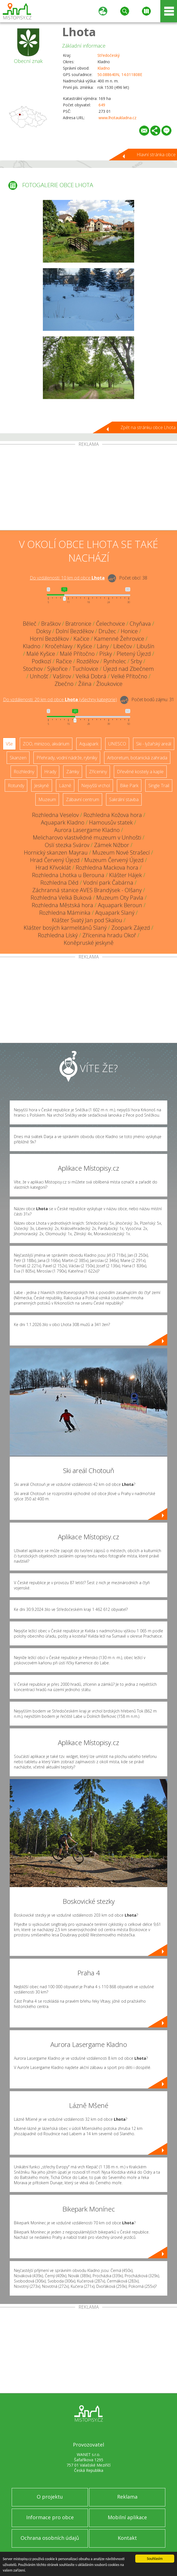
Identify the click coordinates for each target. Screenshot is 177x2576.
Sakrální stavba (124, 799)
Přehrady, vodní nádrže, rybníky (66, 758)
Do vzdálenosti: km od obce (67, 578)
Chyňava (140, 623)
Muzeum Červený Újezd (114, 860)
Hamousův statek (111, 822)
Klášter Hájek (125, 875)
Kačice (81, 638)
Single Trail (158, 785)
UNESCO (117, 744)
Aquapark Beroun (120, 905)
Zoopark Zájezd (130, 927)
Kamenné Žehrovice (119, 638)
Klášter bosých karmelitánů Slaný (65, 927)
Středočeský (108, 55)
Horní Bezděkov (49, 638)
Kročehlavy (58, 646)
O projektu (50, 2496)
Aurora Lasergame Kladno (87, 830)
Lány (103, 646)
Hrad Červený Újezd (55, 860)
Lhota (79, 32)
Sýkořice (57, 668)
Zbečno (64, 684)
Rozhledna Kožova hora (112, 815)
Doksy (43, 631)
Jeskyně (41, 785)
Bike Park (129, 785)
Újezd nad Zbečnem (128, 668)
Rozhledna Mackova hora (107, 867)
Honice (129, 631)
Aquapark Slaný (114, 912)
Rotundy (16, 785)
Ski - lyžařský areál (153, 744)
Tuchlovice (85, 668)
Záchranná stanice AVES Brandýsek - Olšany (87, 890)
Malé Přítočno (77, 653)
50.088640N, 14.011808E (119, 74)
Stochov (33, 668)
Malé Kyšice (40, 653)
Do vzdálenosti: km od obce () (60, 699)
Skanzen (18, 758)
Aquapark (88, 744)
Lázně (65, 785)
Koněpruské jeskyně (89, 942)
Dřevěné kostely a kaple (140, 772)
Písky (105, 653)
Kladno (103, 68)
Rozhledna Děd (59, 882)
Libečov (122, 646)
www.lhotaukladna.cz (117, 117)
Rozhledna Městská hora (62, 905)
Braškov (51, 623)
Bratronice (78, 623)
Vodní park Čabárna (108, 882)
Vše (9, 744)
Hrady (50, 772)
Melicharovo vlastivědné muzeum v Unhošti (87, 837)
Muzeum (47, 799)
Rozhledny (24, 772)
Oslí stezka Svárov (67, 845)
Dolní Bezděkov (75, 631)
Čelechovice (110, 623)
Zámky (72, 772)
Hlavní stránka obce (156, 154)
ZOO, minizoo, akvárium (46, 744)
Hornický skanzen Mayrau (56, 852)
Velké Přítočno (129, 676)
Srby (136, 661)
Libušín (145, 646)
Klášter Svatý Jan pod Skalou (87, 920)
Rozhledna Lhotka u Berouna (68, 875)
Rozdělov (88, 661)
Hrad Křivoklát (53, 867)
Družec (107, 631)
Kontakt (127, 2538)
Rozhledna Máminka (64, 912)
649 (102, 104)
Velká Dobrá (91, 676)
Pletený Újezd (134, 653)
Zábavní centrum (82, 799)
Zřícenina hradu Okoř (109, 935)
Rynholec (115, 661)
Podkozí (41, 661)
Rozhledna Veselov (55, 815)
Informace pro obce (50, 2517)
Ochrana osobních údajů (50, 2538)
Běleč (29, 623)
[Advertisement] (88, 488)
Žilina (85, 684)
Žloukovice (109, 684)
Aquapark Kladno (62, 822)
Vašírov (62, 676)
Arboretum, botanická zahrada (137, 758)
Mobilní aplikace (127, 2517)
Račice (64, 661)
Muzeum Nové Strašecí (121, 852)
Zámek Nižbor (111, 845)
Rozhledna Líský (58, 935)
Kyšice (84, 646)
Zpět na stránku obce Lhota (148, 427)
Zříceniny (98, 772)
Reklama (127, 2496)
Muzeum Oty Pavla (119, 897)
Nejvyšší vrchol (95, 785)
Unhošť (39, 676)
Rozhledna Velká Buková (61, 897)
